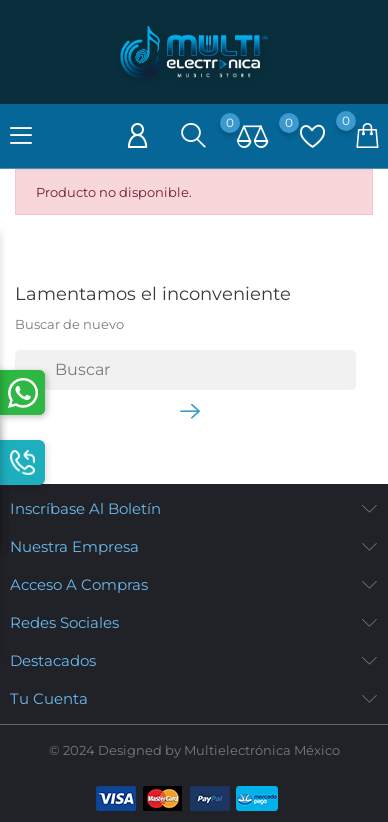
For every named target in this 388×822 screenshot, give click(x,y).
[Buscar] (185, 370)
